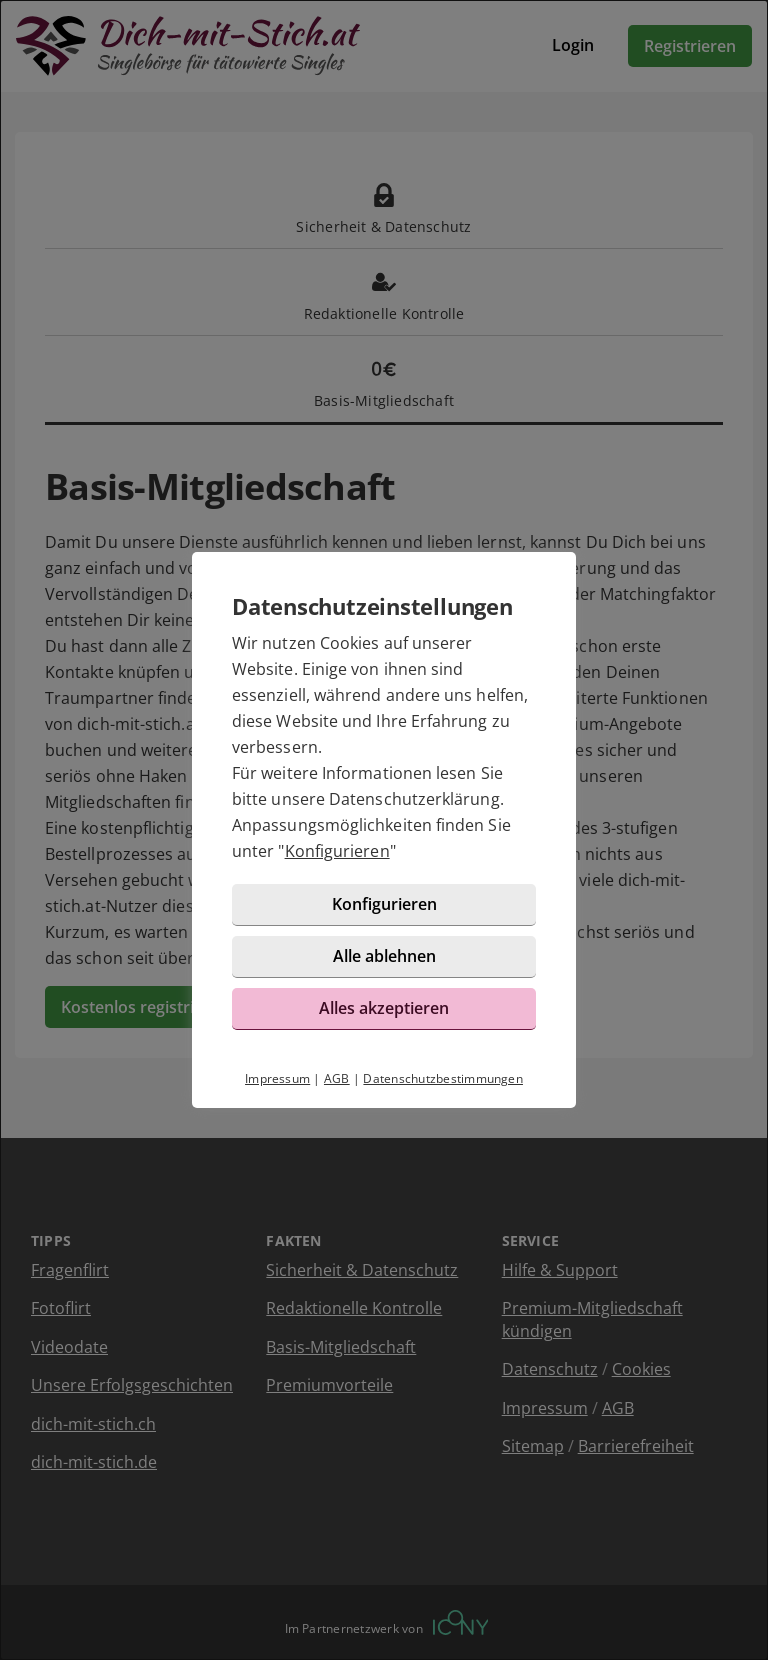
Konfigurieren (337, 851)
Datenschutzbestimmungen (443, 1078)
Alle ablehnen (384, 956)
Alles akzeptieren (384, 1008)
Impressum (277, 1078)
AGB (337, 1078)
